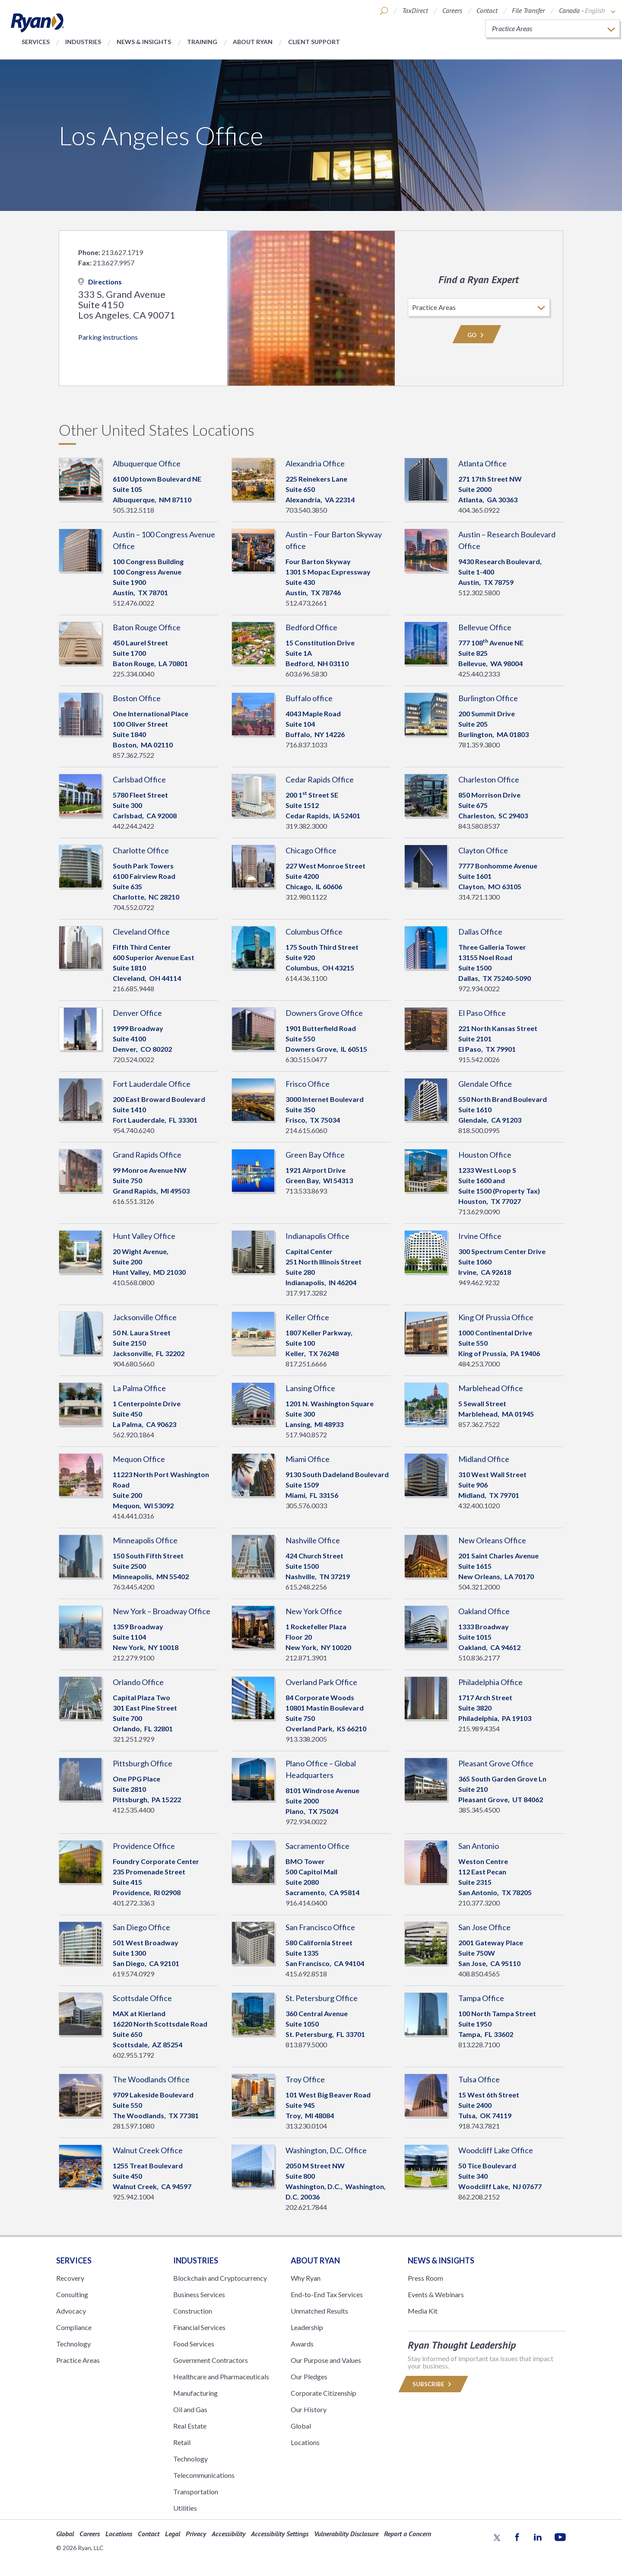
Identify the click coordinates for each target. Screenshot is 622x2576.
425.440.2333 (479, 674)
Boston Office (137, 698)
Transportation (195, 2491)
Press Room (425, 2278)
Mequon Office (139, 1459)
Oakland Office (484, 1611)
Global (301, 2426)
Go (476, 335)
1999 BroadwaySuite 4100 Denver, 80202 (142, 1038)
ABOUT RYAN (315, 2260)
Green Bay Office (315, 1154)
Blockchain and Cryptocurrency (220, 2278)
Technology (73, 2344)
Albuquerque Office (147, 463)
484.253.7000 (479, 1364)
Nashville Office (313, 1540)
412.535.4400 (133, 1810)
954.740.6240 (133, 1130)
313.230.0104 (306, 2126)
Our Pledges (309, 2376)
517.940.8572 (306, 1434)
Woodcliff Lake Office (495, 2150)
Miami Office (308, 1459)
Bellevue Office (484, 627)
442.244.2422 (133, 826)
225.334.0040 (133, 674)
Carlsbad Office (139, 779)
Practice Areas (78, 2360)
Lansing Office (310, 1388)
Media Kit (423, 2311)
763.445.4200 (133, 1587)
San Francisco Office (320, 1927)
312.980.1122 (306, 897)
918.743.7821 (479, 2126)
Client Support (314, 41)
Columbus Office (314, 931)
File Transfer (528, 10)
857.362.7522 (133, 755)
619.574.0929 (133, 1974)
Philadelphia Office (490, 1682)
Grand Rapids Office (147, 1154)
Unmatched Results (319, 2311)
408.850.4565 (479, 1974)
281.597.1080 (133, 2126)
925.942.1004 (133, 2197)
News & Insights (144, 41)
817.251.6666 (306, 1364)
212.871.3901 (306, 1657)
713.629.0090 (479, 1211)
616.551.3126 (133, 1201)
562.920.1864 (133, 1434)
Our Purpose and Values (326, 2360)
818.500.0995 (479, 1130)
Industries (83, 41)
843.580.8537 (479, 826)
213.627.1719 (122, 252)
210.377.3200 (479, 1903)
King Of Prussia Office (495, 1317)
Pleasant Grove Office (495, 1763)
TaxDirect (415, 10)
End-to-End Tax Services (327, 2294)
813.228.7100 (479, 2044)
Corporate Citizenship (323, 2393)
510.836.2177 (479, 1657)
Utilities (185, 2508)
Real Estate (189, 2426)
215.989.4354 (479, 1728)
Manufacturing (195, 2393)
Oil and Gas (190, 2409)
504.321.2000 (479, 1587)
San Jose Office (484, 1927)
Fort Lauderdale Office (151, 1083)
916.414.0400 (306, 1903)
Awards (302, 2344)
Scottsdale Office (142, 1998)
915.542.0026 (479, 1059)
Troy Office (305, 2079)
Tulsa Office (479, 2079)
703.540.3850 (306, 510)
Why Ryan (306, 2278)
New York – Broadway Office (161, 1611)
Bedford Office (311, 627)
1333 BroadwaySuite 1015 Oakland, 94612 (489, 1636)
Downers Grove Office (324, 1013)
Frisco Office (308, 1083)
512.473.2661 (306, 603)
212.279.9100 (133, 1657)
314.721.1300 (479, 897)
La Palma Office (139, 1388)
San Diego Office (141, 1927)
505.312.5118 (133, 510)
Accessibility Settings (279, 2533)
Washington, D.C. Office (326, 2150)
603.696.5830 (306, 674)
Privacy (196, 2533)
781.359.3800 (479, 745)
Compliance (74, 2327)
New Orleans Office (492, 1540)
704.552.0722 (133, 907)
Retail (181, 2442)
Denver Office (137, 1013)
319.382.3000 (306, 826)
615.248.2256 (306, 1587)
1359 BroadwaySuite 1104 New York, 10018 (145, 1636)
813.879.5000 (306, 2044)
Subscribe (433, 2384)
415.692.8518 (306, 1974)
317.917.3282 (306, 1293)
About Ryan (253, 41)
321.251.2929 (133, 1739)
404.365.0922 (479, 510)
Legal (172, 2533)
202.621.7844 (306, 2207)
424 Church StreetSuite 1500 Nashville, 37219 (318, 1565)
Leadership (307, 2327)
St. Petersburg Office (322, 1998)
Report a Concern (407, 2533)
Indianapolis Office (317, 1236)
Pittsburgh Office (142, 1763)
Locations (305, 2442)
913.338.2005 (306, 1739)
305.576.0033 (306, 1505)
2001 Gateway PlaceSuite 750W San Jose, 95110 (490, 1952)
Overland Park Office (321, 1682)
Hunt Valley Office (144, 1236)
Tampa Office (481, 1998)
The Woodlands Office (151, 2079)
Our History (309, 2409)
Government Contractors (210, 2360)
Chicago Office (311, 850)
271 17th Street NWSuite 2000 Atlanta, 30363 (490, 489)
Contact (487, 10)
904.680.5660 (133, 1364)
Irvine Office (479, 1236)
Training (202, 41)
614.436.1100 (306, 978)
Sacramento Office (317, 1846)
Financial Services (199, 2327)
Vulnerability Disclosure (346, 2533)
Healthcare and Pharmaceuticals (221, 2376)
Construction (192, 2311)
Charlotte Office (141, 850)
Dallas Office (480, 931)
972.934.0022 (479, 988)
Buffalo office (309, 698)
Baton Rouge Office (147, 627)
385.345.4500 (479, 1810)
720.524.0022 (133, 1059)
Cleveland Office (141, 931)
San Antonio (478, 1846)
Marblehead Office (490, 1388)
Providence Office (144, 1846)
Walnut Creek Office (148, 2150)
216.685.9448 (133, 988)
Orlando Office (138, 1682)
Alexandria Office (315, 463)
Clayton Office (483, 850)
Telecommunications (204, 2475)
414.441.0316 (133, 1516)
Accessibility (228, 2533)
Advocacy (71, 2311)
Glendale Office (485, 1083)
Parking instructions (108, 337)
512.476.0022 (133, 603)
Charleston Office (488, 779)
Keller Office (307, 1317)
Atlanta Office (482, 463)
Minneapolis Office (145, 1540)
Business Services (199, 2294)
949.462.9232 (479, 1282)
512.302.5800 (479, 592)
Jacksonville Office (145, 1317)
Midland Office (483, 1459)
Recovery (70, 2278)
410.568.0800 (133, 1282)
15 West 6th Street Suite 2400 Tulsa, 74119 (488, 2105)
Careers (452, 10)
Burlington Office (488, 698)
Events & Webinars (436, 2294)
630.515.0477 (306, 1059)
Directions (100, 282)
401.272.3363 (133, 1903)
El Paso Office (482, 1013)
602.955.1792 (133, 2055)
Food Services (193, 2344)
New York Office (314, 1611)
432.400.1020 (479, 1505)
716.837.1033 (306, 745)
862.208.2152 (479, 2197)
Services (36, 41)
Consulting (72, 2294)
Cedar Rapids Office (320, 779)
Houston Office (484, 1154)
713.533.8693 (306, 1191)
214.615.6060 (306, 1130)
